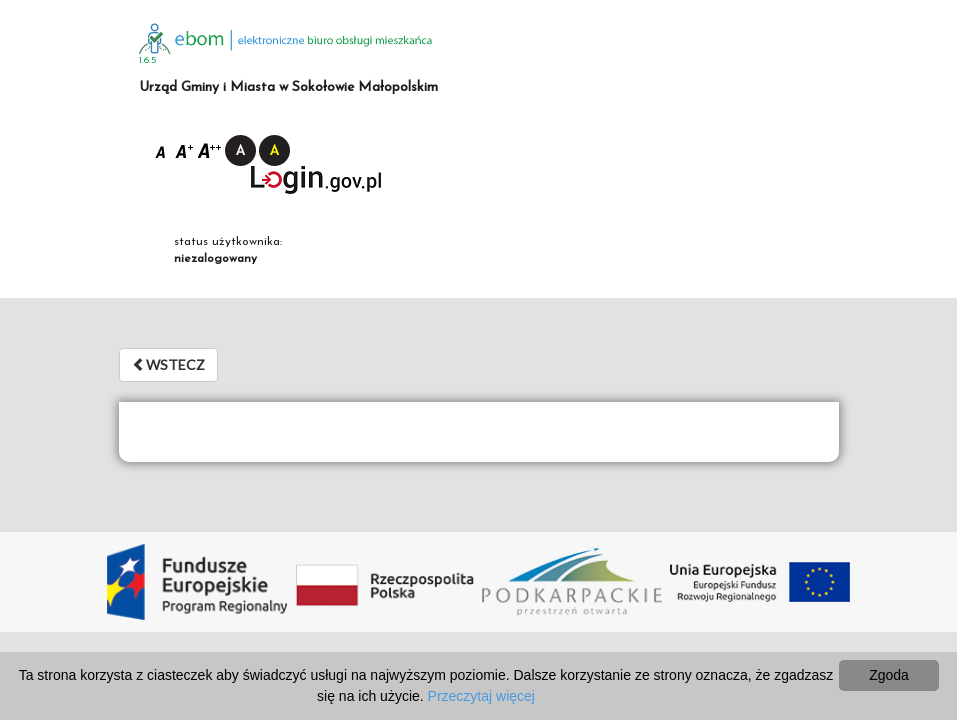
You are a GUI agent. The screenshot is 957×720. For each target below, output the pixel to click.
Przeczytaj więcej (481, 696)
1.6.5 (148, 60)
